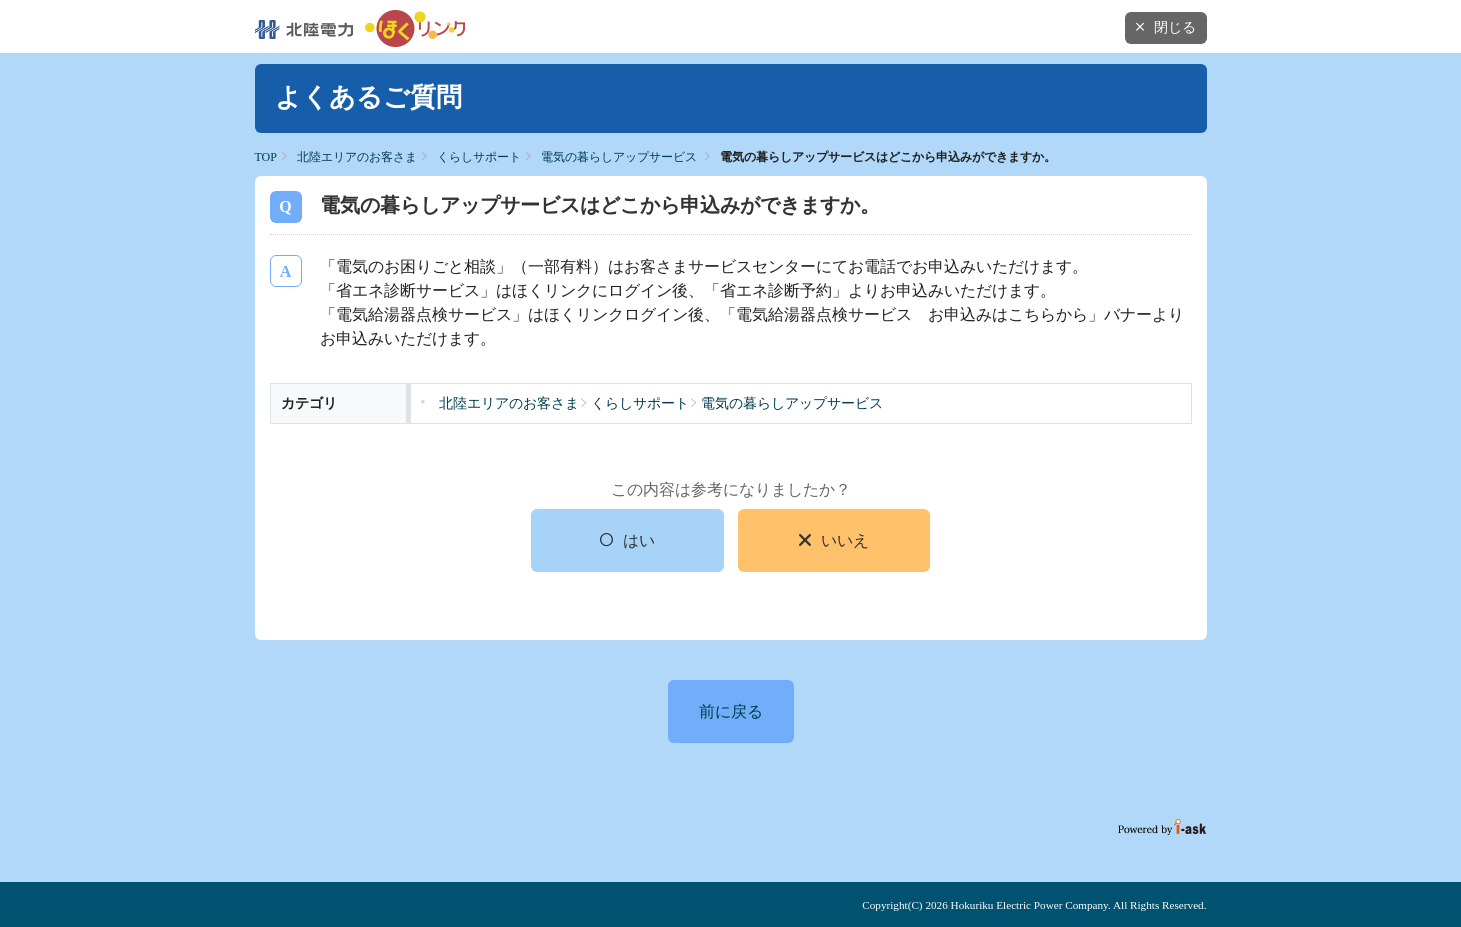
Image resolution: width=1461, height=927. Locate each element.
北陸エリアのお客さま (357, 157)
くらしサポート (479, 157)
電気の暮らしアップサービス (619, 157)
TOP (266, 157)
